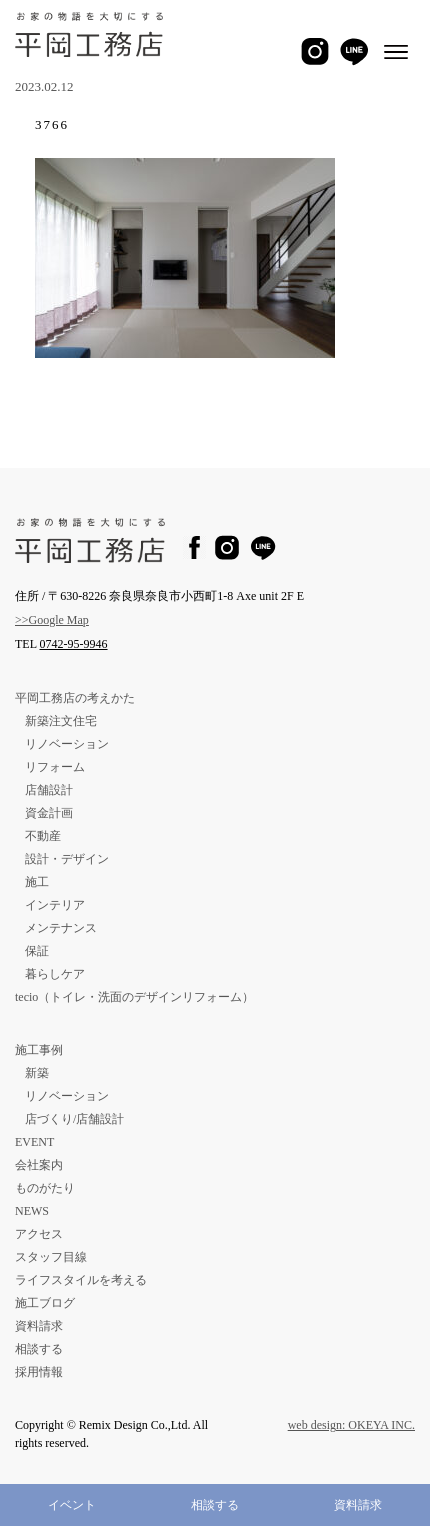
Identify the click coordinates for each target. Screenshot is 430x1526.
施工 (37, 882)
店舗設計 (49, 790)
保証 (37, 951)
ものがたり (45, 1188)
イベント (72, 1505)
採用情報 (39, 1372)
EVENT (34, 1142)
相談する (215, 1505)
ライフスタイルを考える (81, 1280)
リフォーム (55, 767)
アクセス (39, 1234)
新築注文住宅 (61, 721)
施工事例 (39, 1050)
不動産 (43, 836)
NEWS (32, 1211)
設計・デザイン (67, 859)
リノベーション (67, 744)
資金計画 (49, 813)
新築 (37, 1073)
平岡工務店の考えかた (75, 698)
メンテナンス (61, 928)
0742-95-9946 (74, 644)
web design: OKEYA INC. (351, 1425)
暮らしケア (55, 974)
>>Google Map (52, 620)
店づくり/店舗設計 (74, 1119)
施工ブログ (45, 1303)
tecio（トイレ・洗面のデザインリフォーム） (134, 997)
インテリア (55, 905)
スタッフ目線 (51, 1257)
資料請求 (358, 1505)
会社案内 (39, 1165)
